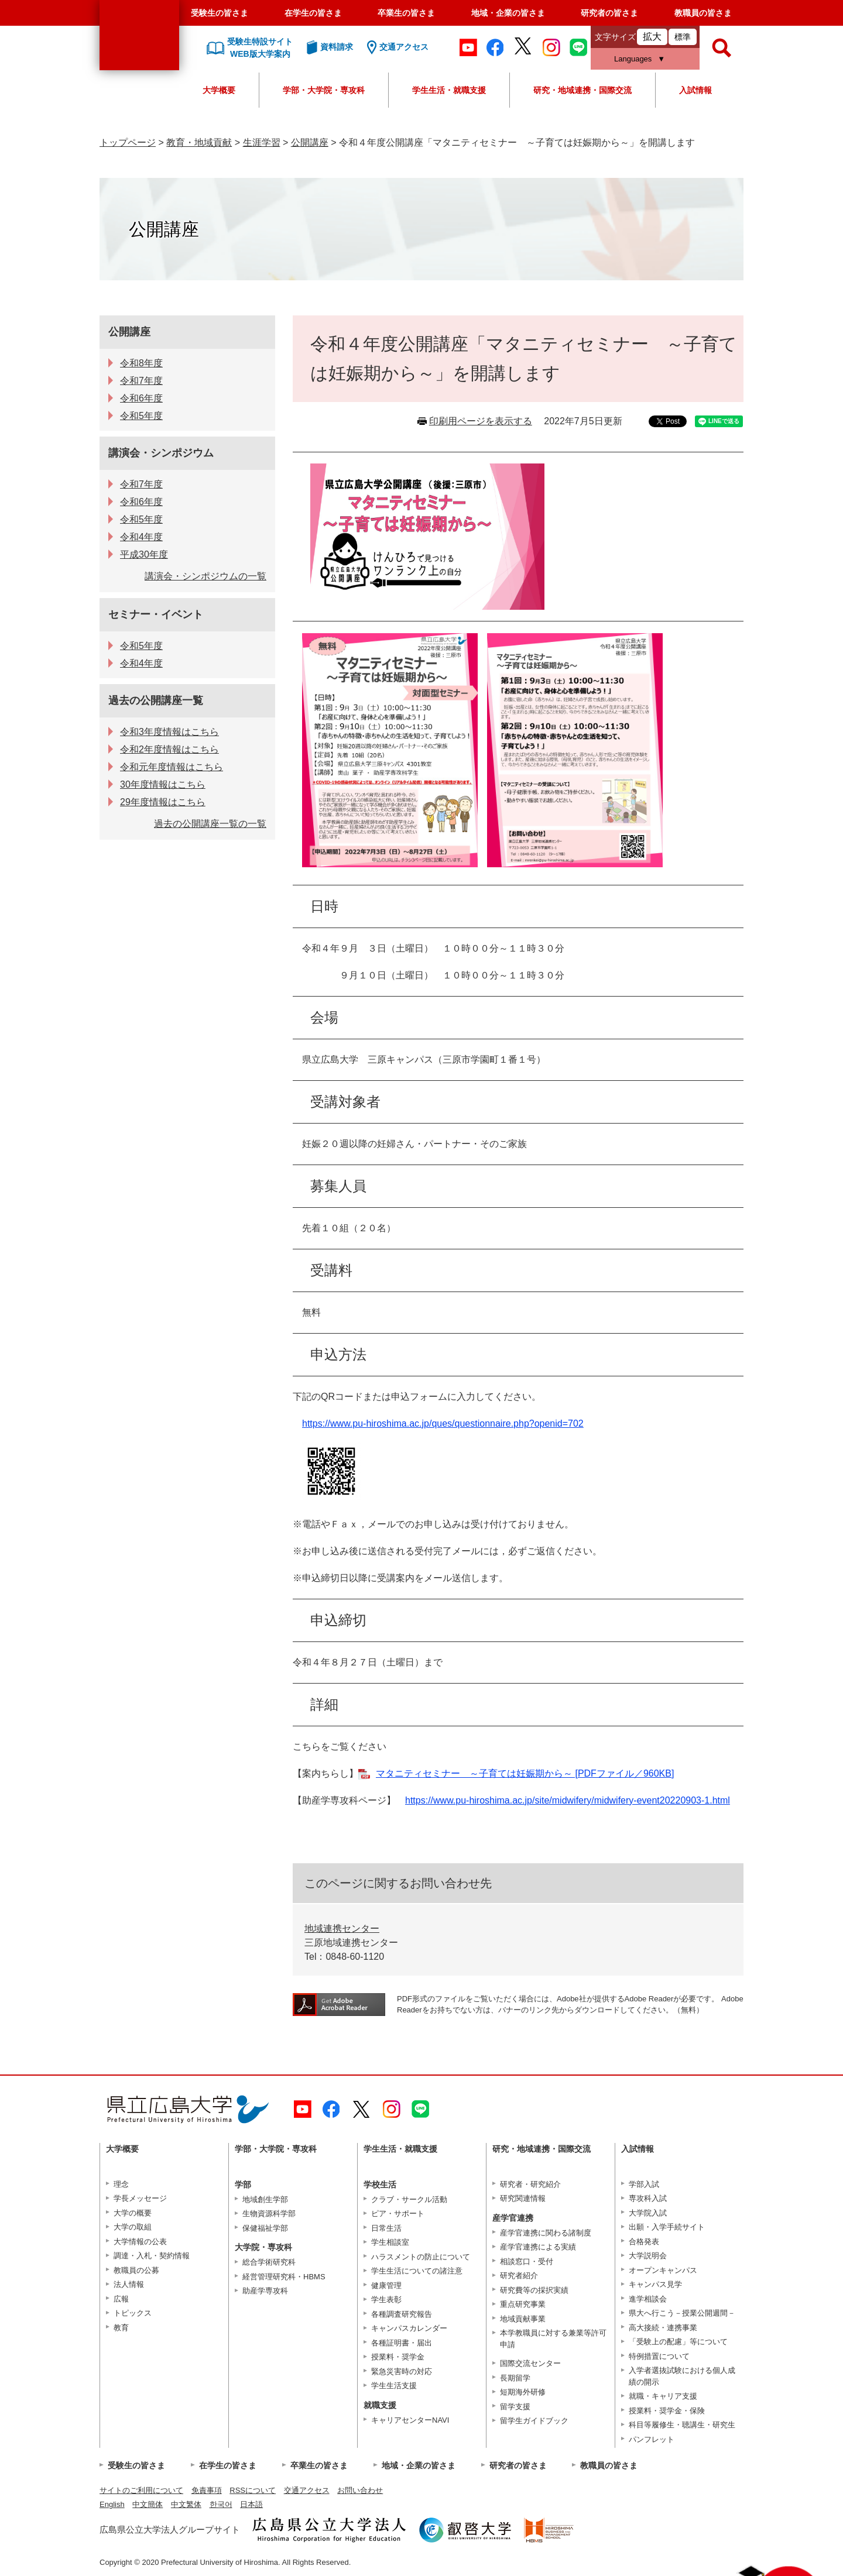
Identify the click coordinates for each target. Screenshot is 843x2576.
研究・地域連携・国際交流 (582, 90)
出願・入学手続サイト (667, 2227)
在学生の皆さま (313, 13)
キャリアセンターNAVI (410, 2420)
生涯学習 (261, 142)
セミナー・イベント (155, 614)
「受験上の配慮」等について (678, 2341)
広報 (121, 2299)
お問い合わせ (360, 2490)
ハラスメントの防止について (420, 2256)
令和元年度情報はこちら (171, 767)
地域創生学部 (265, 2199)
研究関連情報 (523, 2198)
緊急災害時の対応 (401, 2371)
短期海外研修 (523, 2392)
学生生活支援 (394, 2385)
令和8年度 (141, 363)
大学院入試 (648, 2213)
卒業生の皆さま (406, 13)
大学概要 (219, 90)
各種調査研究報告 (401, 2314)
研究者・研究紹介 (530, 2184)
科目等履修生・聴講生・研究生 (682, 2424)
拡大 (652, 37)
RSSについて (252, 2490)
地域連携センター (341, 1928)
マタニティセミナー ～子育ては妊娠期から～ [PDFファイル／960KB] (525, 1773)
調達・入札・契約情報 (152, 2255)
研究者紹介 (519, 2275)
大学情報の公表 (140, 2241)
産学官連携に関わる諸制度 (545, 2232)
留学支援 (515, 2406)
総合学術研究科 (269, 2262)
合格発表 (644, 2241)
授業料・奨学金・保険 (667, 2410)
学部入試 (644, 2184)
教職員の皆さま (703, 13)
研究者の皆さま (609, 13)
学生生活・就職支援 (449, 90)
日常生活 (386, 2228)
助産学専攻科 (265, 2290)
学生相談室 (390, 2242)
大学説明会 (648, 2255)
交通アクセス (307, 2490)
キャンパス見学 (655, 2284)
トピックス (133, 2313)
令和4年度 (141, 537)
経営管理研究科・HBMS (283, 2276)
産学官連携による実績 (538, 2246)
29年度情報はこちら (162, 802)
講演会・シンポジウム (161, 453)
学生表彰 (386, 2299)
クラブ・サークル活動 (409, 2199)
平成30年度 (144, 554)
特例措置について (659, 2356)
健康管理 (386, 2285)
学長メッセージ (140, 2198)
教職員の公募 (136, 2270)
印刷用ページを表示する (480, 421)
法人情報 (129, 2284)
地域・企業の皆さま (508, 13)
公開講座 (309, 142)
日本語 (251, 2504)
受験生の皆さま (219, 13)
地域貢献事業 (523, 2318)
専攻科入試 (648, 2198)
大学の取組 (133, 2227)
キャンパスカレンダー (409, 2328)
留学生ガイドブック (534, 2420)
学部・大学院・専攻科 (324, 90)
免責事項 (206, 2490)
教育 (121, 2327)
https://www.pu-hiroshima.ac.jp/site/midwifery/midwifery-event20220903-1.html (567, 1800)
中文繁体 (186, 2504)
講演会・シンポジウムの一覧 (205, 576)
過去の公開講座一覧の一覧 (210, 824)
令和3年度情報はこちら (169, 732)
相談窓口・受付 (526, 2261)
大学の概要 (133, 2213)
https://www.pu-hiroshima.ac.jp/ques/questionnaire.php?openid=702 (443, 1423)
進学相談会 (648, 2299)
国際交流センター (530, 2363)
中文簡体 (147, 2504)
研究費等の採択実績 (534, 2290)
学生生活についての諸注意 (416, 2270)
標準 (682, 37)
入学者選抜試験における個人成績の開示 (682, 2376)
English (112, 2504)
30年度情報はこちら (162, 784)
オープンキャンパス (663, 2270)
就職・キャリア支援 (663, 2396)
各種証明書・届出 (401, 2342)
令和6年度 (141, 398)
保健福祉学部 (265, 2228)
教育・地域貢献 (199, 142)
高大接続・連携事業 (663, 2327)
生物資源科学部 (269, 2213)
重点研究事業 (523, 2304)
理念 (121, 2184)
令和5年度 (141, 416)
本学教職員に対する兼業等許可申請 (553, 2338)
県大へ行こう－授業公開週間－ (682, 2313)
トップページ (128, 142)
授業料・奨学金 (397, 2356)
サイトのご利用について (141, 2490)
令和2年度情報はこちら (169, 749)
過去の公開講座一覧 (155, 700)
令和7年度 (141, 381)
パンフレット (651, 2439)
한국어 (221, 2504)
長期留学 (515, 2378)
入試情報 (695, 90)
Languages (633, 58)
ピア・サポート (397, 2213)
